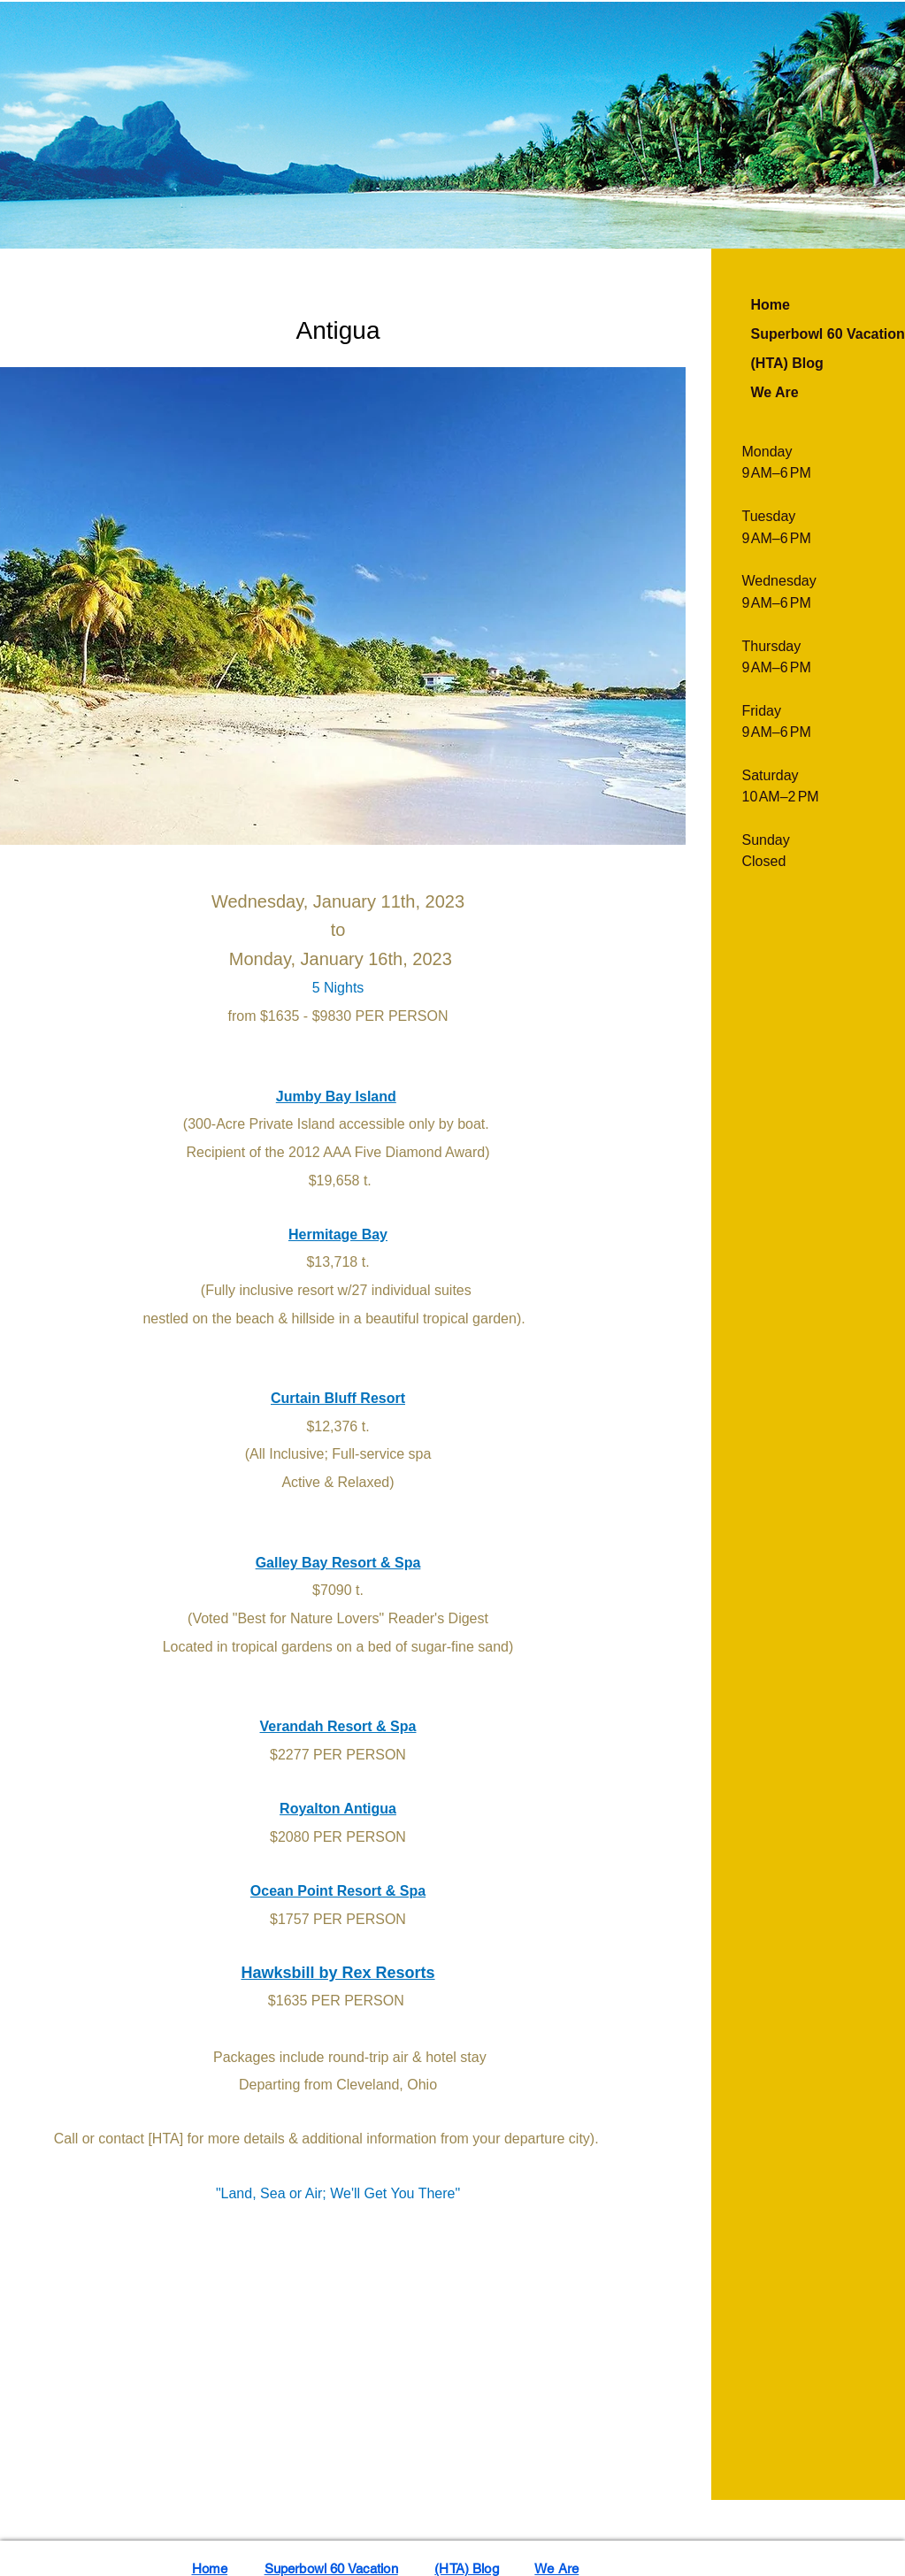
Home (770, 304)
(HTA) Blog (787, 363)
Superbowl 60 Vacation (331, 2568)
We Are (775, 392)
